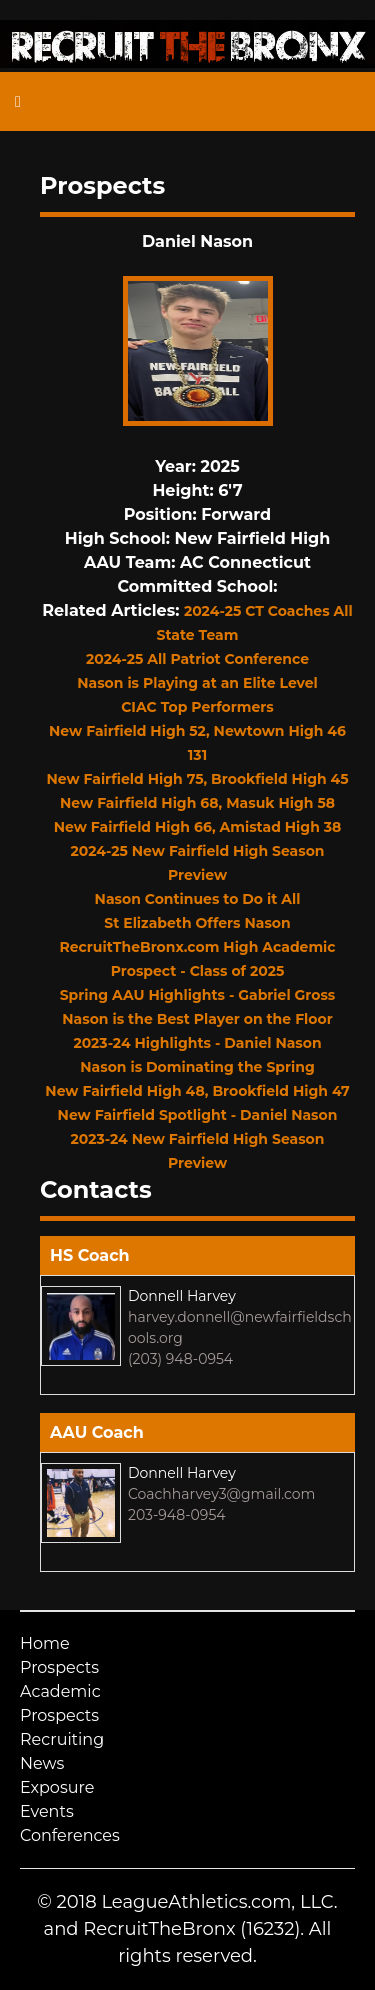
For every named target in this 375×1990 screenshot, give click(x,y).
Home (45, 1643)
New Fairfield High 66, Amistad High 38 (198, 827)
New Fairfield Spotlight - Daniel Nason (198, 1115)
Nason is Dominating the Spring (197, 1067)
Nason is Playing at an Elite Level (197, 683)
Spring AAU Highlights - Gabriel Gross (198, 995)
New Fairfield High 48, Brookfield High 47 (197, 1091)
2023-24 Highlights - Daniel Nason (197, 1043)
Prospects (59, 1667)
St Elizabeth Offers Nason (197, 923)
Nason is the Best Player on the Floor (197, 1019)
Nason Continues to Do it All (198, 899)
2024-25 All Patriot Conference (197, 659)
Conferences (70, 1835)
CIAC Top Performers (197, 707)
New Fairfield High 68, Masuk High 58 (197, 803)
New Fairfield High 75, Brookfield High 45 (197, 779)
